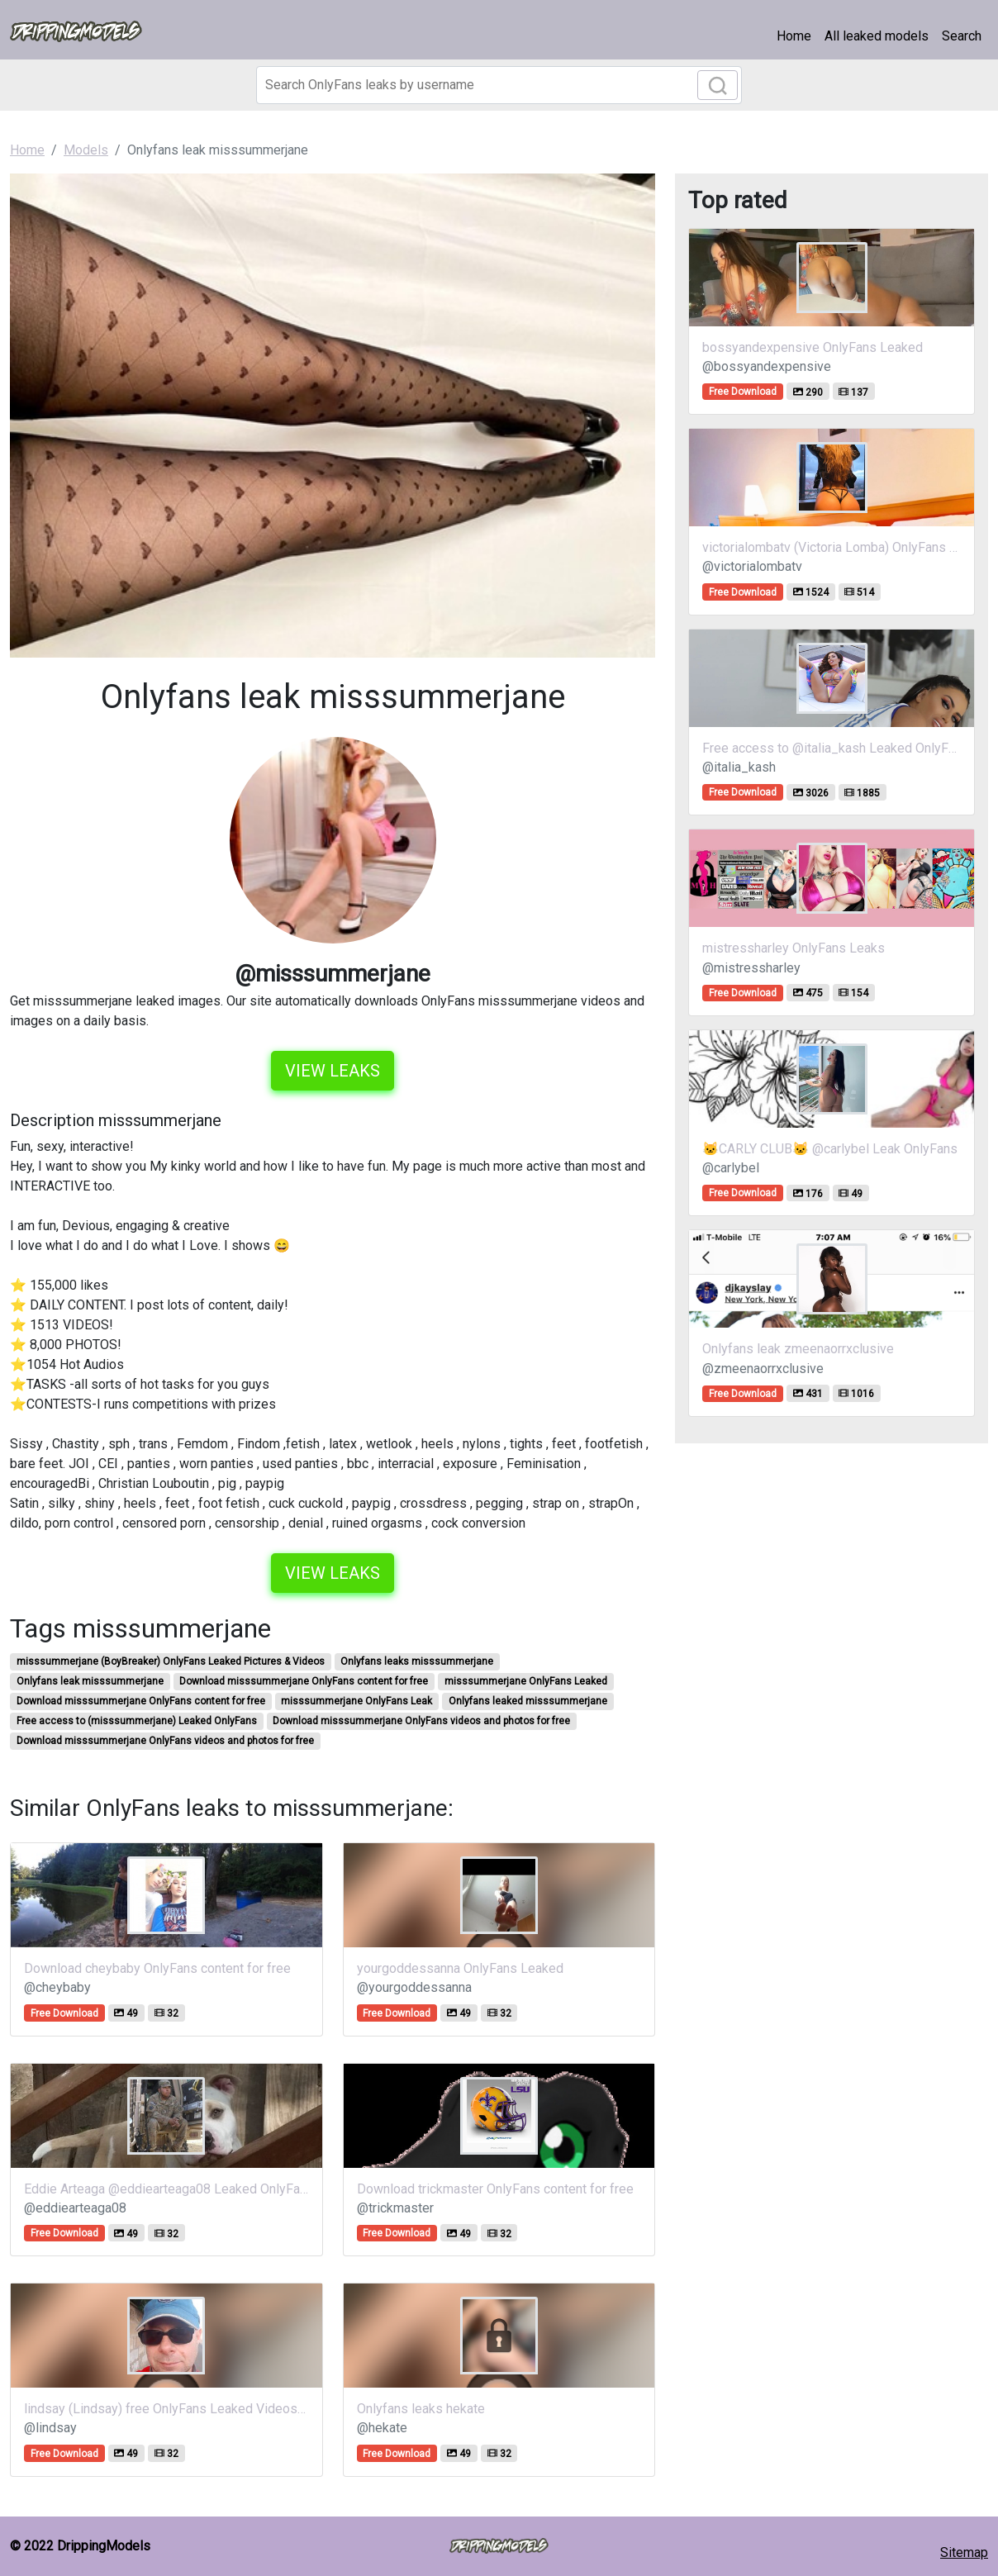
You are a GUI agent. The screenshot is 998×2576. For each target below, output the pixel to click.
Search (961, 36)
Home (794, 36)
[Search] (499, 85)
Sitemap (964, 2552)
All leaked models (877, 36)
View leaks (332, 1071)
